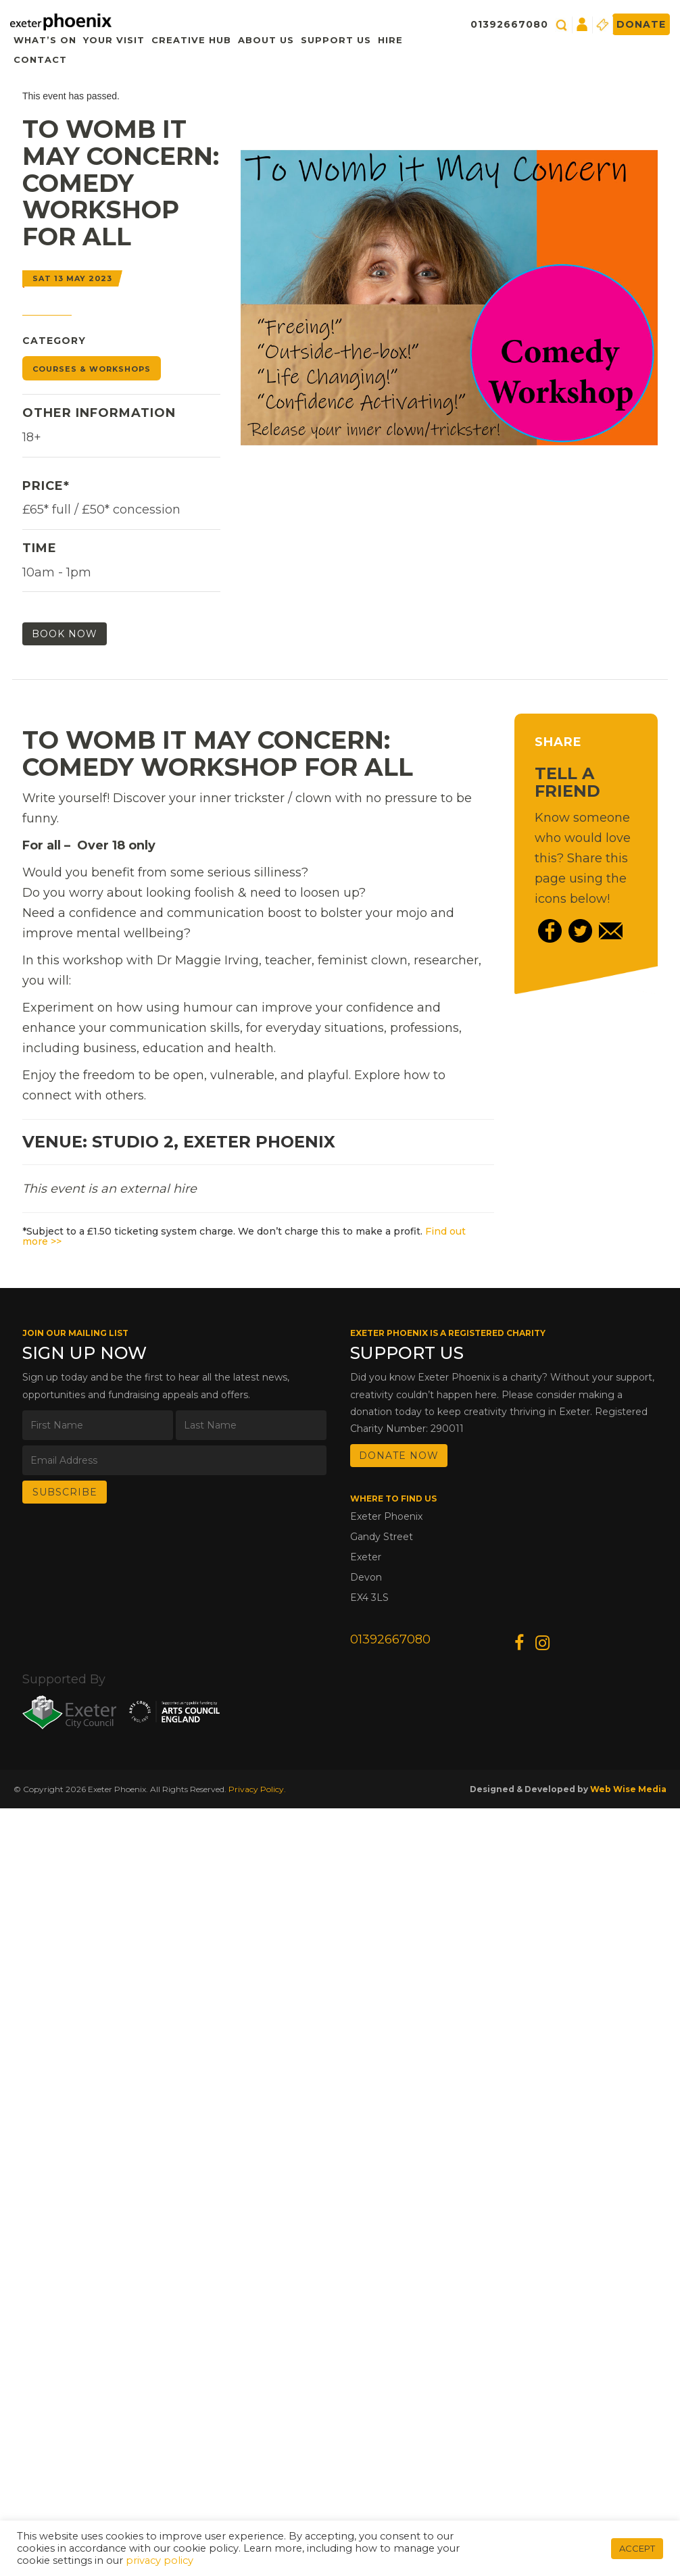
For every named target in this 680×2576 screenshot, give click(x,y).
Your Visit (114, 39)
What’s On (45, 39)
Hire (390, 39)
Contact (40, 59)
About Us (266, 39)
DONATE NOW (399, 1456)
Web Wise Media (628, 1789)
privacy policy (159, 2560)
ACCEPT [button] (637, 2548)
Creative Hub (191, 39)
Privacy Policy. (257, 1789)
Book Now (64, 634)
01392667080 (509, 24)
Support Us (336, 39)
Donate (641, 24)
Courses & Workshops (91, 369)
